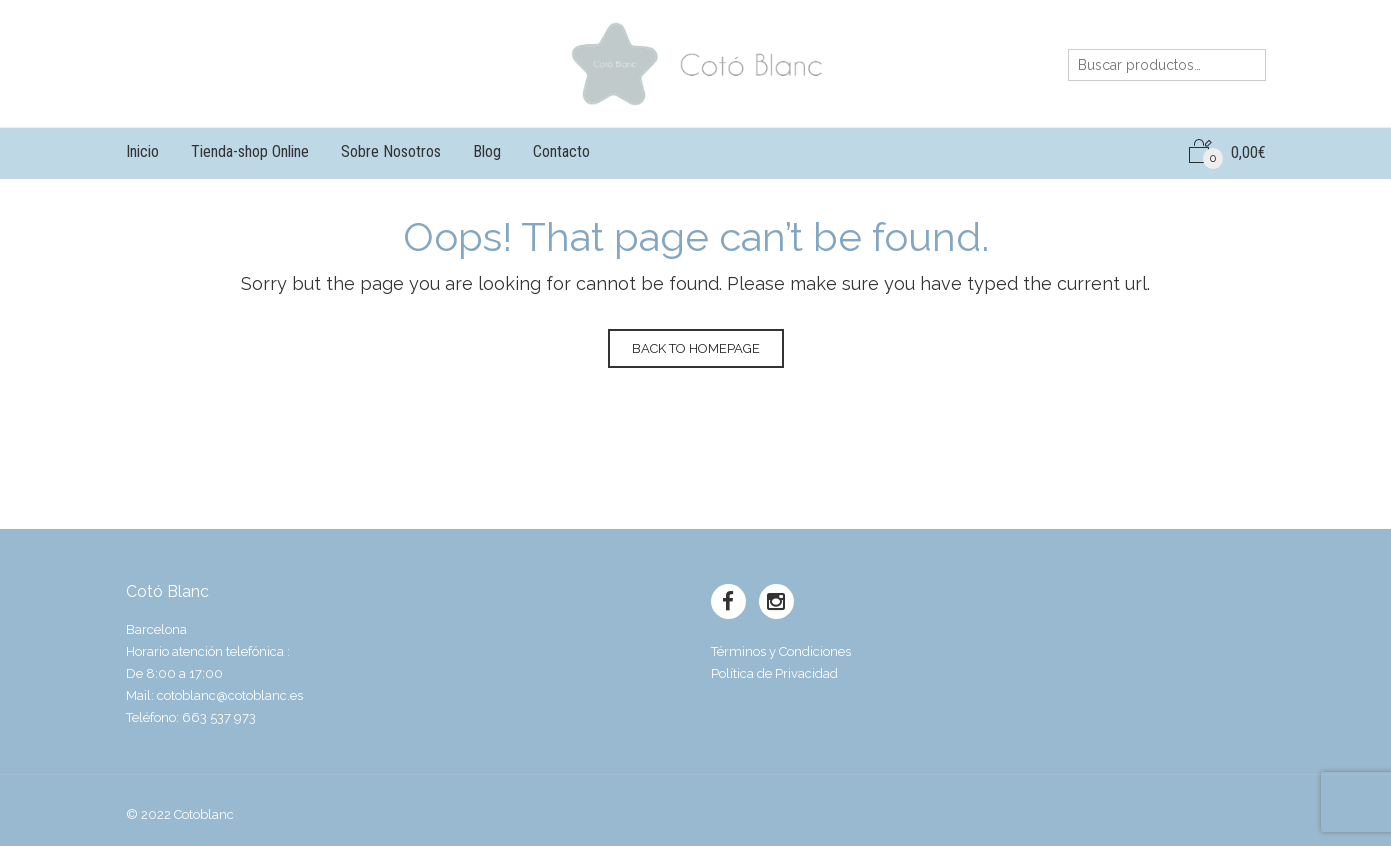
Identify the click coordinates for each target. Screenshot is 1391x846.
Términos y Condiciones (781, 651)
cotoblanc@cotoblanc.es (230, 695)
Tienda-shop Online (250, 151)
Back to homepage (696, 348)
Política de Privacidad (774, 673)
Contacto (561, 151)
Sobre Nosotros (391, 151)
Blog (487, 151)
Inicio (142, 151)
